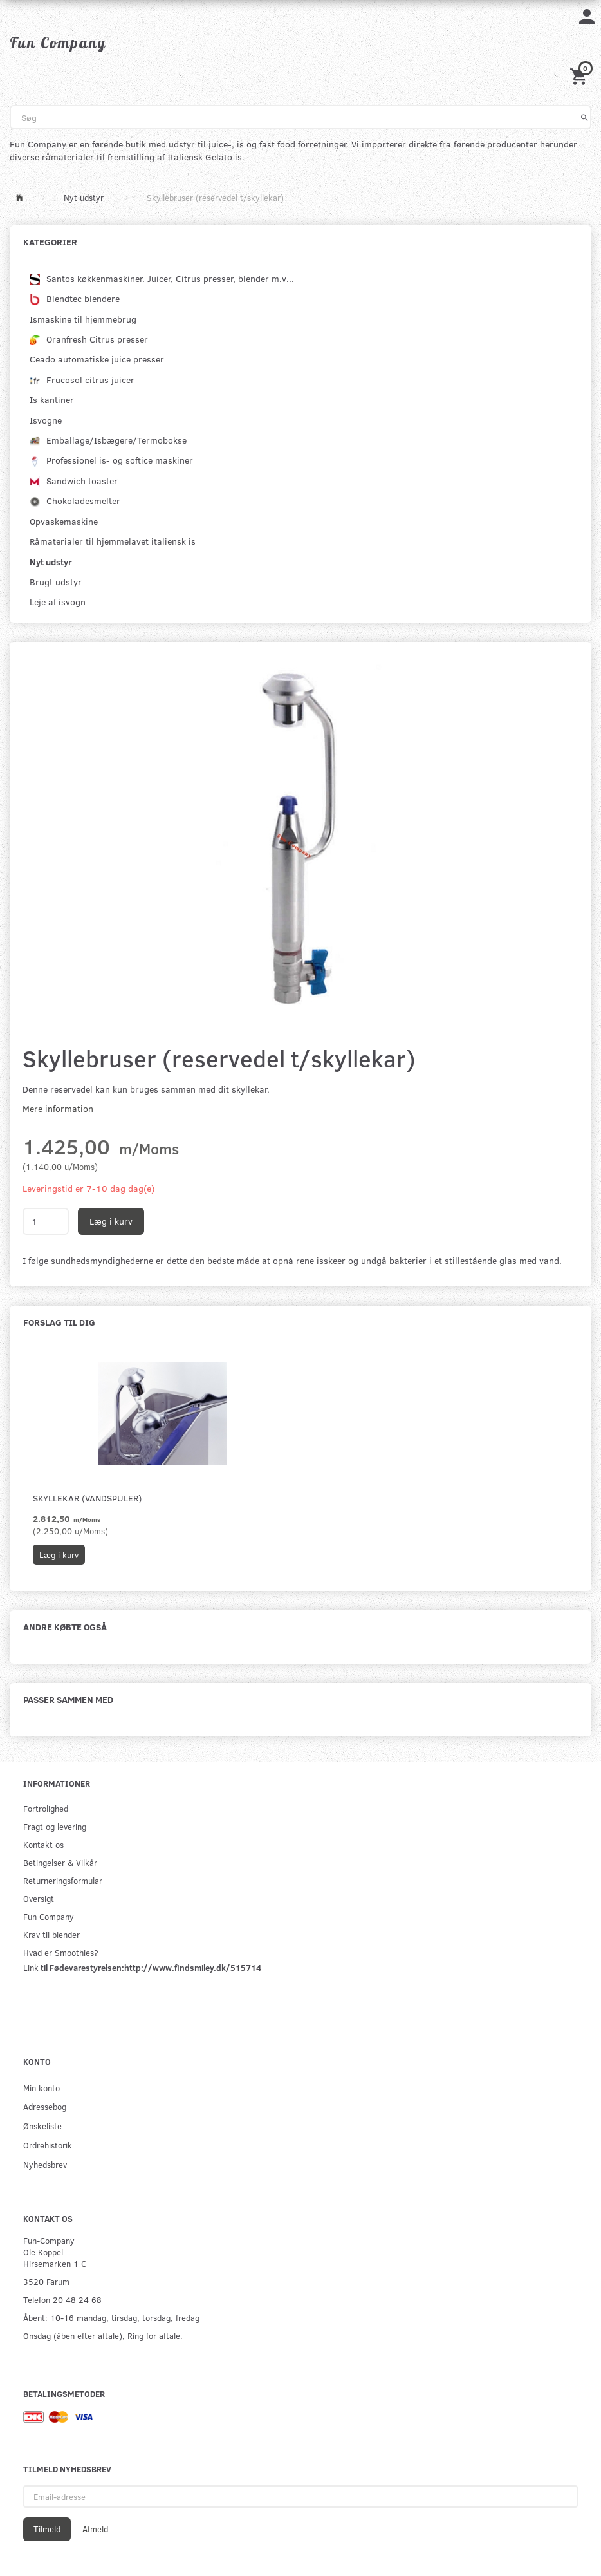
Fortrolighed (45, 1808)
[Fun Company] (58, 42)
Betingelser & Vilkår (60, 1862)
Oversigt (38, 1898)
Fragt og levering (54, 1826)
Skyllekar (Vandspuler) (87, 1498)
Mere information (58, 1108)
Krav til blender (51, 1934)
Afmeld (95, 2529)
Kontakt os (43, 1844)
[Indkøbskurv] (580, 75)
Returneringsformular (62, 1880)
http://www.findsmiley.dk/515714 (192, 1967)
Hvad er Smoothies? (60, 1952)
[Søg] (584, 117)
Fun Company (48, 1916)
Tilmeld (46, 2529)
